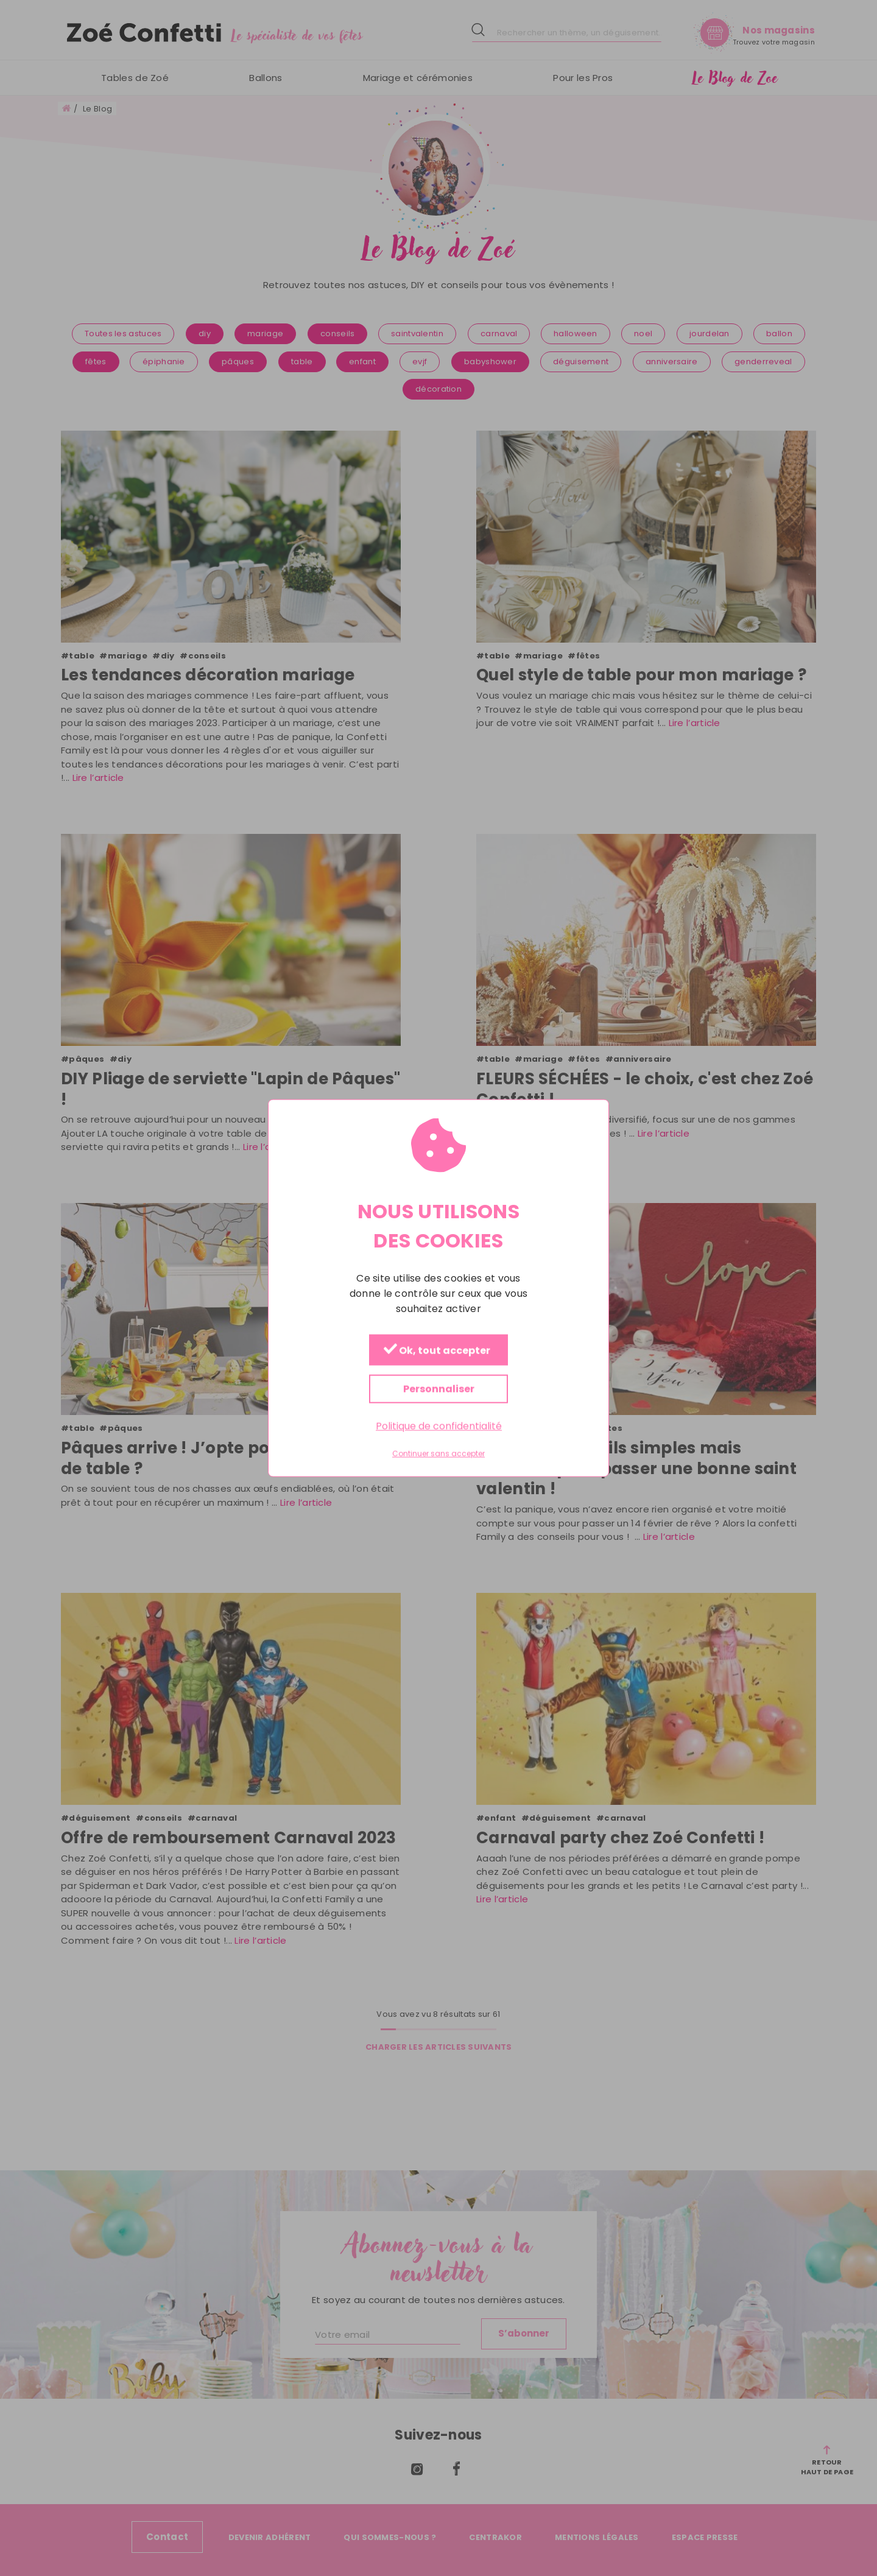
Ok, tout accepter (437, 1351)
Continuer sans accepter (438, 1454)
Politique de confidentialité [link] (439, 1426)
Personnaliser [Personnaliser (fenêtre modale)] (438, 1389)
